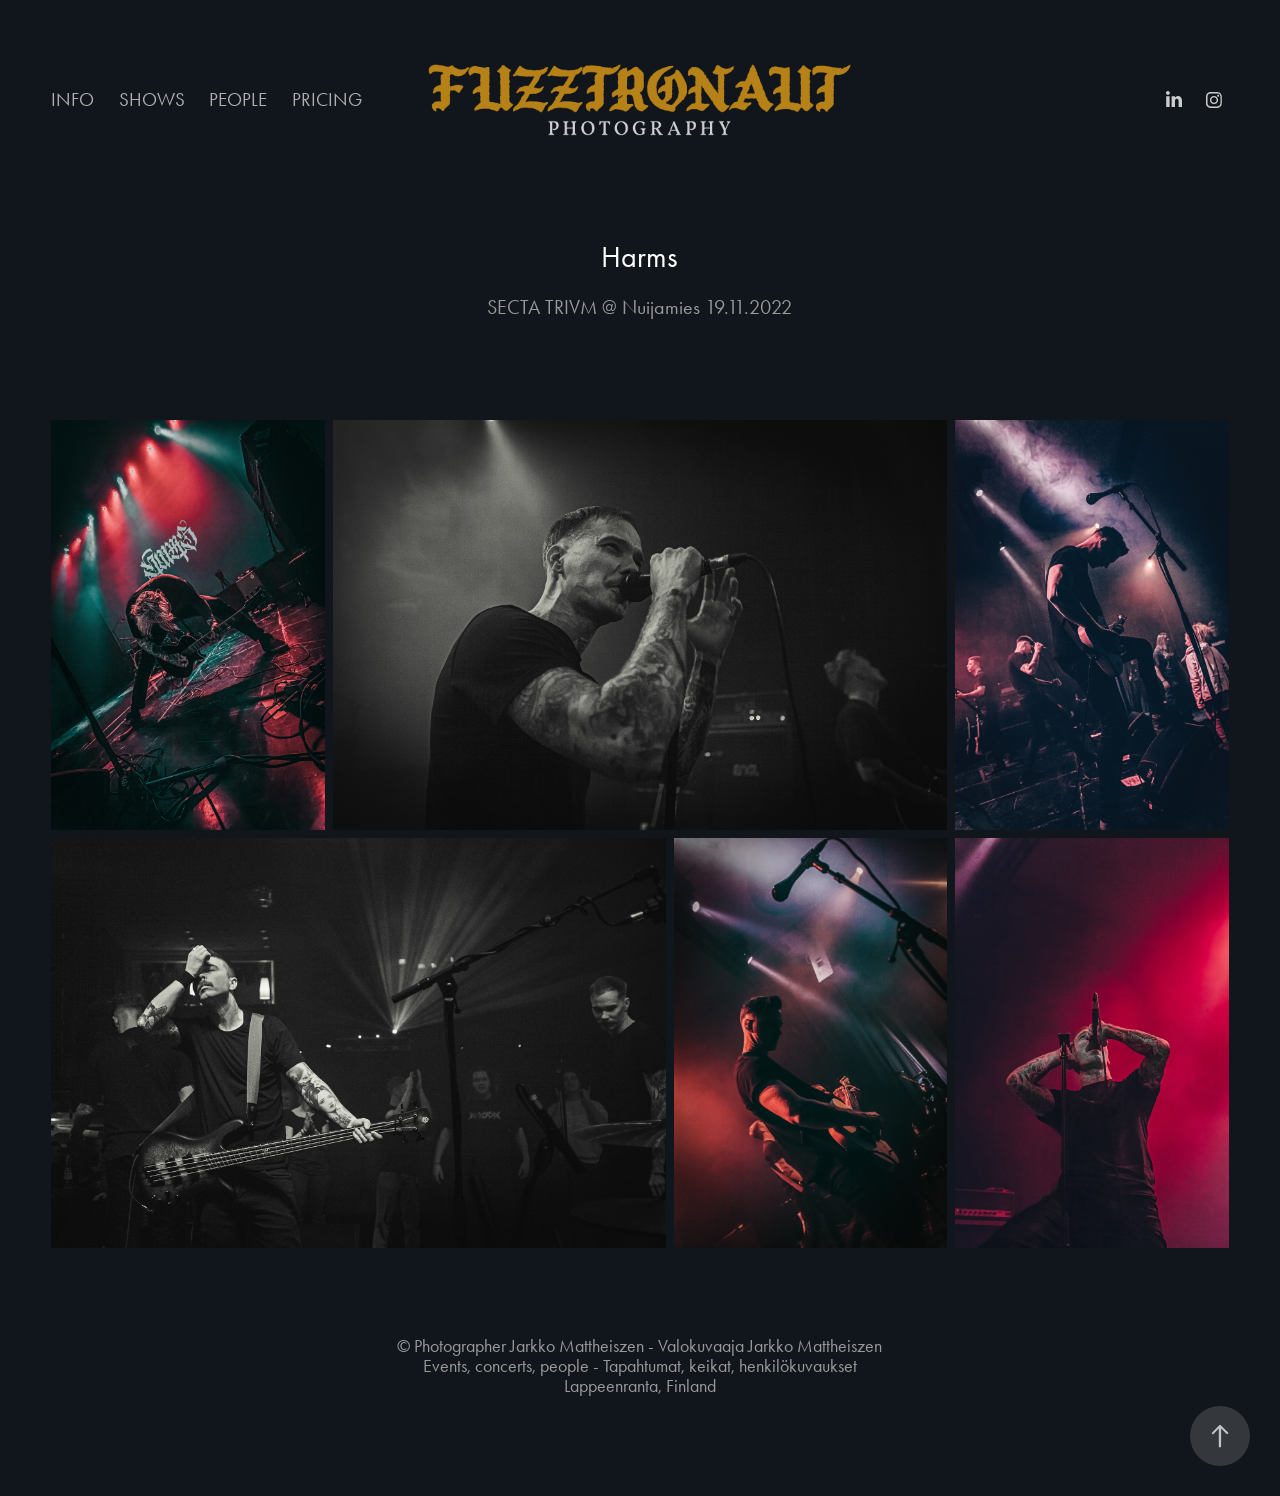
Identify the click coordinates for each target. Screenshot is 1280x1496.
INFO (72, 99)
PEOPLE (238, 99)
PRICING (327, 99)
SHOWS (152, 99)
